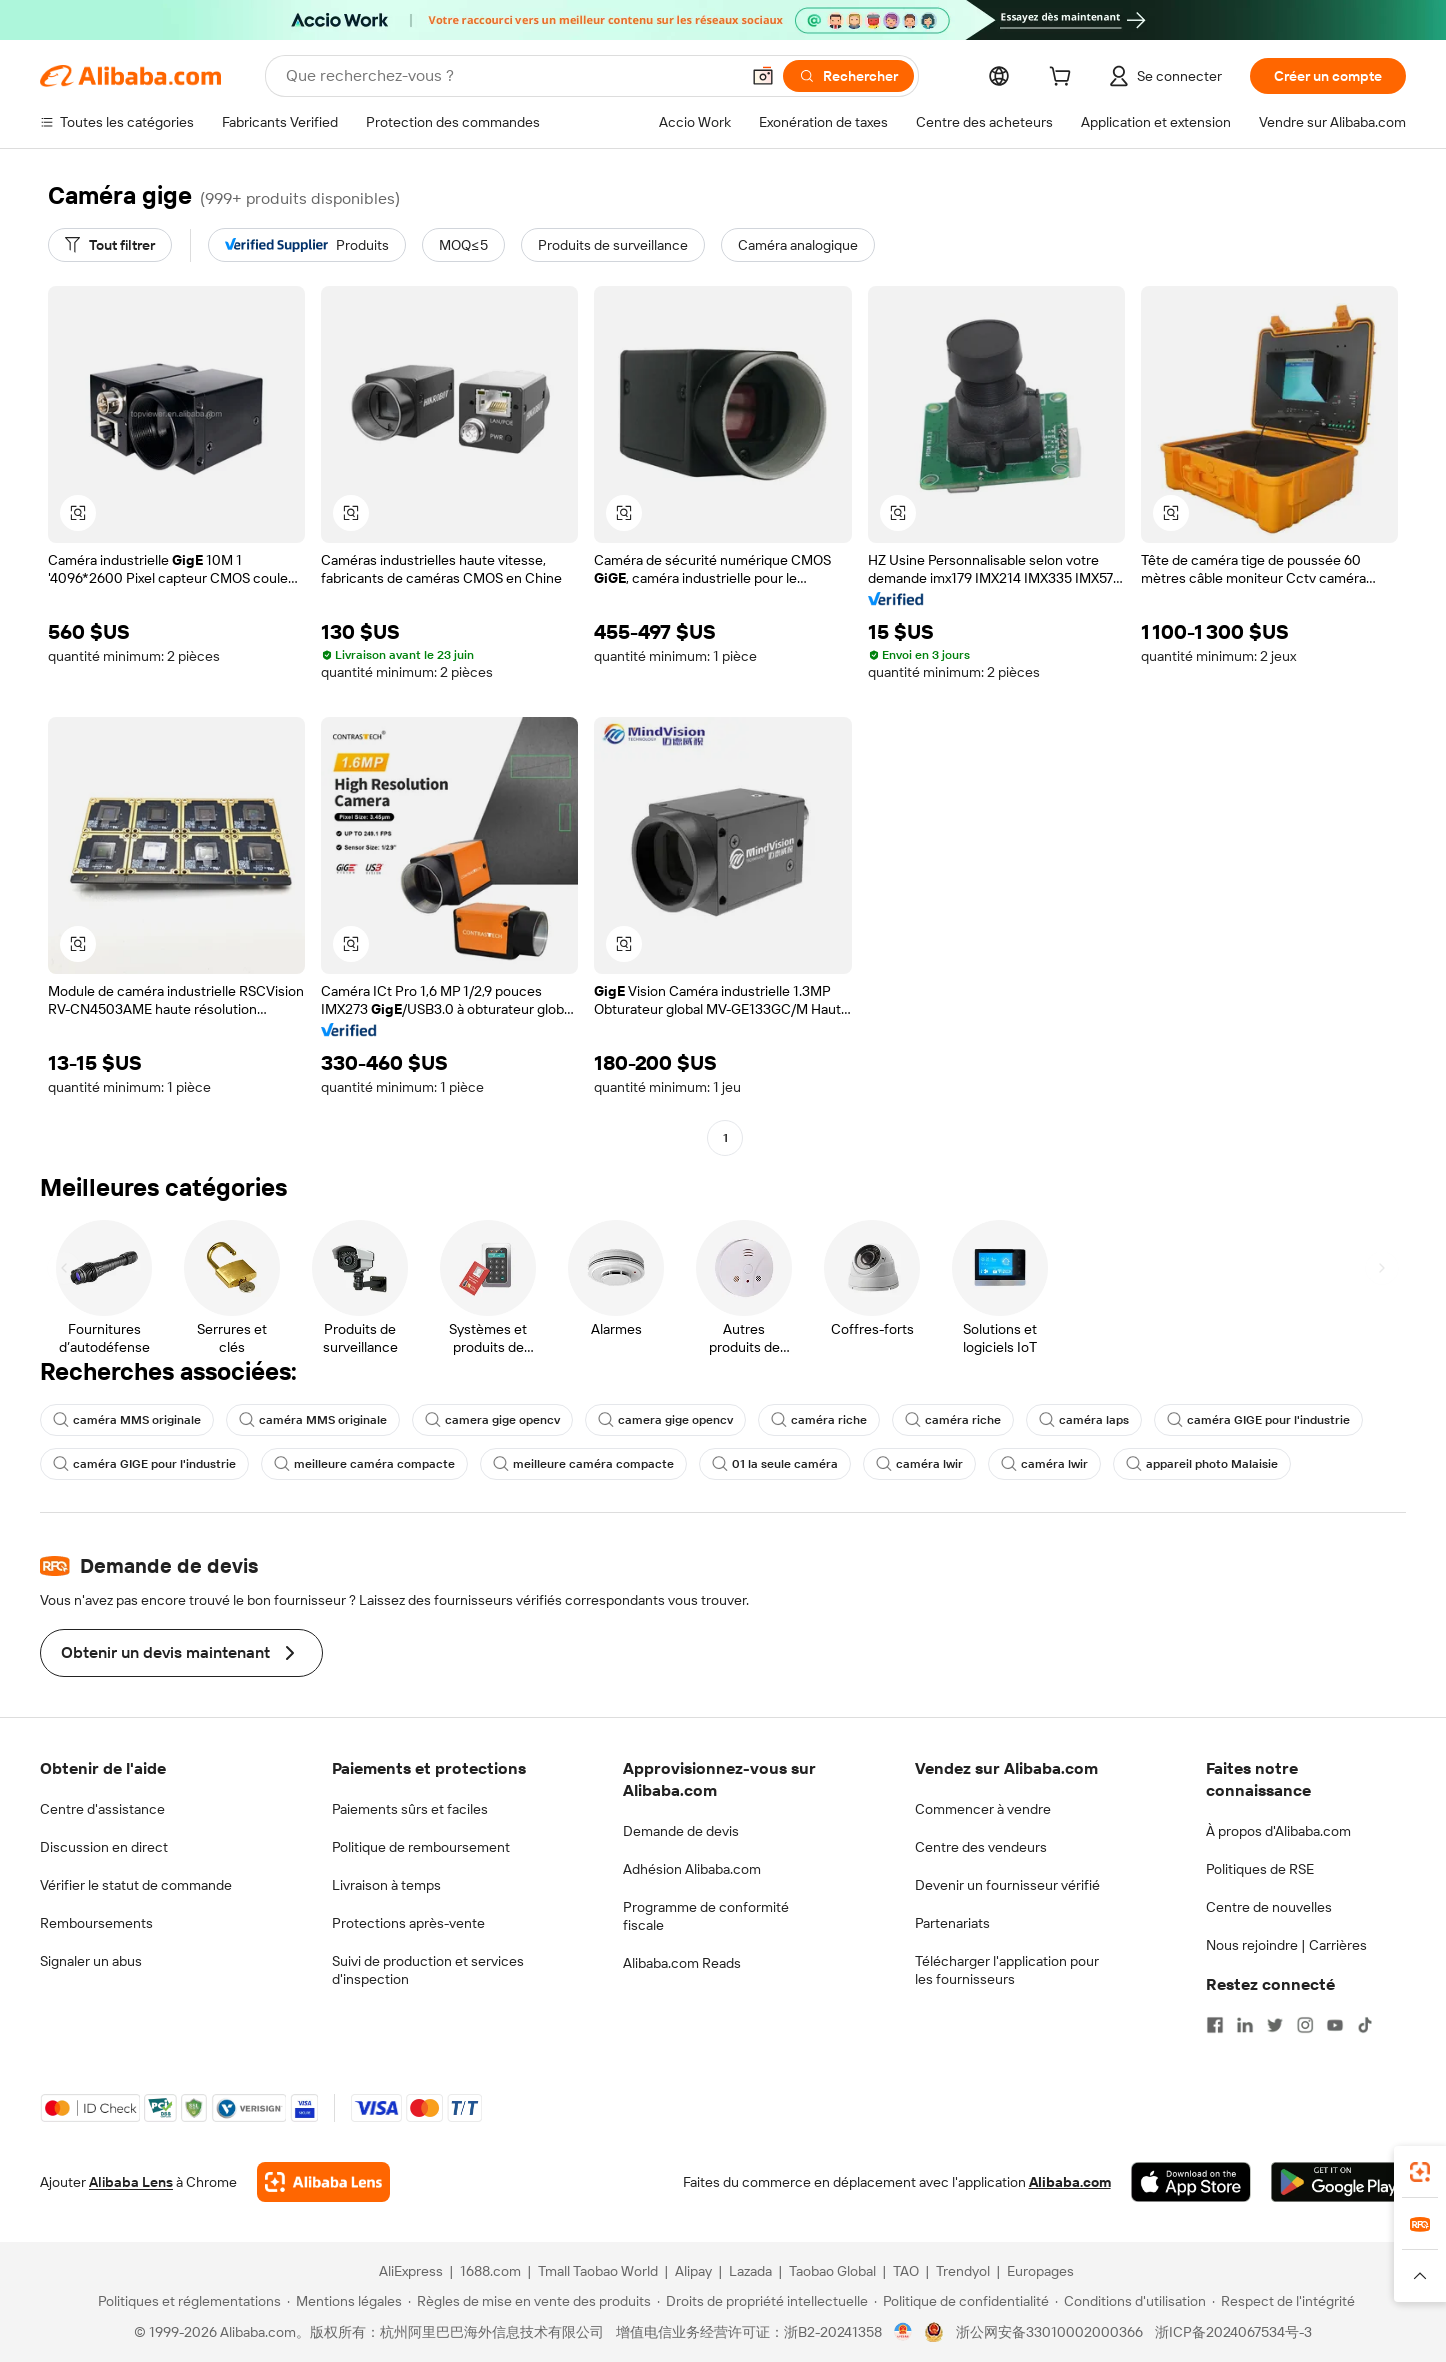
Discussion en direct (104, 1847)
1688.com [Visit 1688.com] (490, 2271)
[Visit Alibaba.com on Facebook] (1215, 2025)
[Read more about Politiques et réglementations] (186, 2301)
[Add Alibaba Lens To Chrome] (323, 2182)
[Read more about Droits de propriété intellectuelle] (762, 2301)
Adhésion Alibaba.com (692, 1869)
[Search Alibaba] (510, 76)
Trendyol (963, 2271)
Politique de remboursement (421, 1847)
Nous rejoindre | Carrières (1286, 1945)
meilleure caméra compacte (364, 1464)
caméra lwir (919, 1464)
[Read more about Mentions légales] (344, 2301)
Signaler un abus (91, 1961)
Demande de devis (681, 1831)
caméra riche (819, 1420)
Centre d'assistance (102, 1809)
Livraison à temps (386, 1885)
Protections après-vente (408, 1923)
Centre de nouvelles (1269, 1907)
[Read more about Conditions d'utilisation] (1130, 2301)
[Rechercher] (848, 76)
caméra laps (1084, 1420)
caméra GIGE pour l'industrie (1258, 1420)
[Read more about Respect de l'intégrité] (1283, 2301)
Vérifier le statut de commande (136, 1885)
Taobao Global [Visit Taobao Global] (832, 2271)
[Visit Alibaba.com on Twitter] (1275, 2025)
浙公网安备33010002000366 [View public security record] (1049, 2332)
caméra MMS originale (127, 1420)
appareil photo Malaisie (1202, 1464)
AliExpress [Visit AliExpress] (411, 2271)
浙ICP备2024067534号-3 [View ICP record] (1233, 2332)
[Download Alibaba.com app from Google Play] (1338, 2182)
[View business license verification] (903, 2332)
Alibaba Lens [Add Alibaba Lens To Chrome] (131, 2182)
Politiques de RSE (1260, 1869)
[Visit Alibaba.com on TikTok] (1365, 2025)
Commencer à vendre (983, 1809)
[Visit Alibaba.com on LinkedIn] (1245, 2025)
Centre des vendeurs (981, 1847)
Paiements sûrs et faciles (410, 1809)
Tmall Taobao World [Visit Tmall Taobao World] (598, 2271)
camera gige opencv (492, 1420)
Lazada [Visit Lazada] (750, 2271)
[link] (1420, 2172)
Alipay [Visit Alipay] (693, 2271)
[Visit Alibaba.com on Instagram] (1305, 2025)
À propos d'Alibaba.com (1278, 1831)
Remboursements (96, 1923)
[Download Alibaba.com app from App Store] (1191, 2182)
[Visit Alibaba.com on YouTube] (1335, 2025)
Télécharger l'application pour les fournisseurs (1007, 1970)
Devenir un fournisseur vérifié (1007, 1885)
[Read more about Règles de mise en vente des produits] (529, 2301)
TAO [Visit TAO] (906, 2271)
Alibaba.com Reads (682, 1963)
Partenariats (952, 1923)
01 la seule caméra (775, 1464)
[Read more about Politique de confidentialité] (961, 2301)
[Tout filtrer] (110, 245)
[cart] (1064, 79)
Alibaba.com (1070, 2182)
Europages (1040, 2271)
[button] (763, 76)
